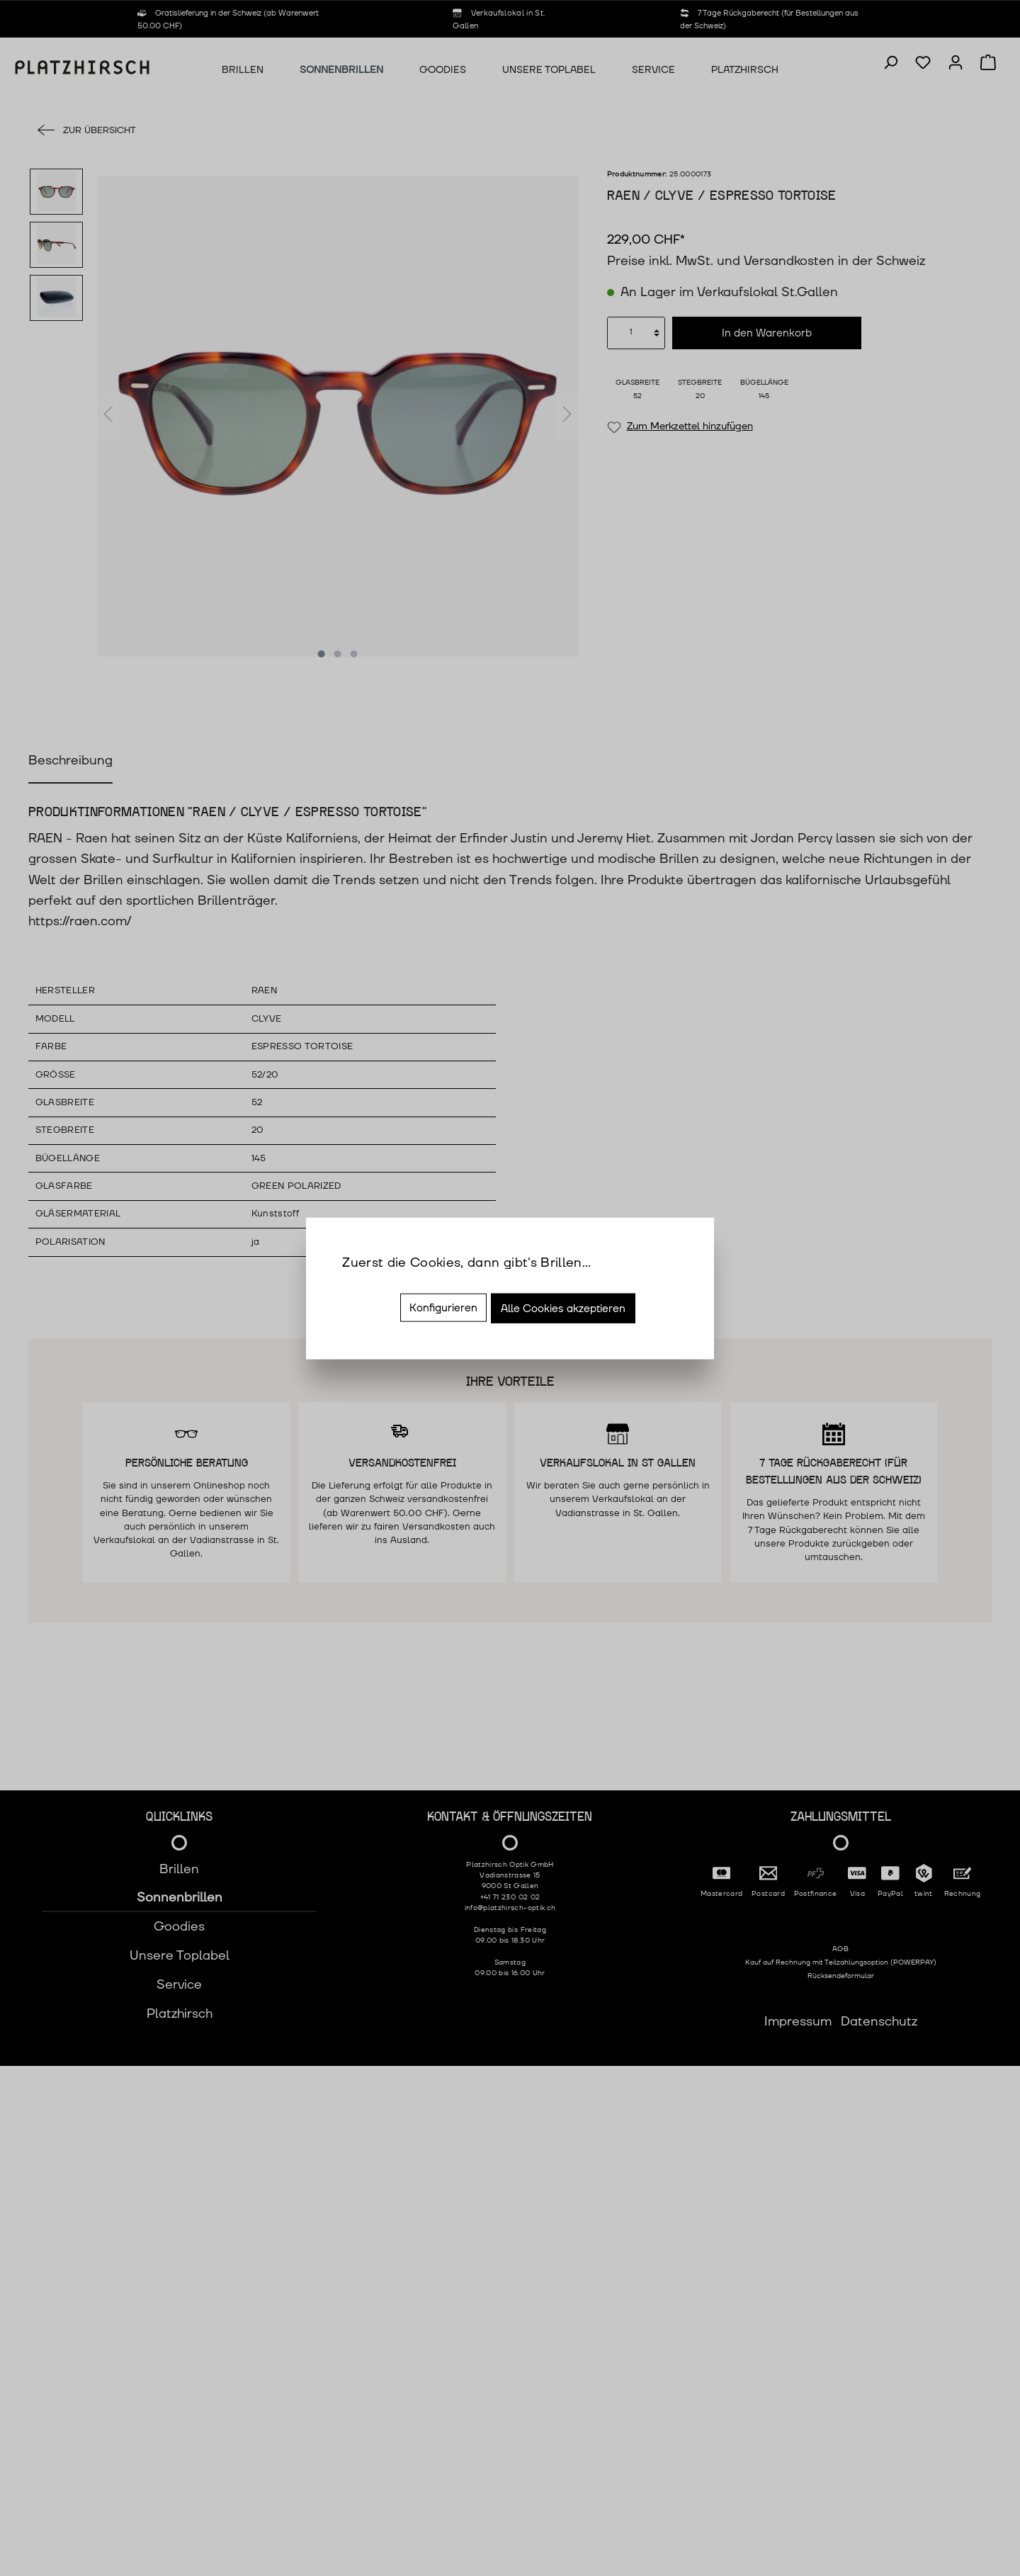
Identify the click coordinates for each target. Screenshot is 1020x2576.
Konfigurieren (443, 1308)
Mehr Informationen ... (408, 1283)
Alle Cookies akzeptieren (563, 1308)
